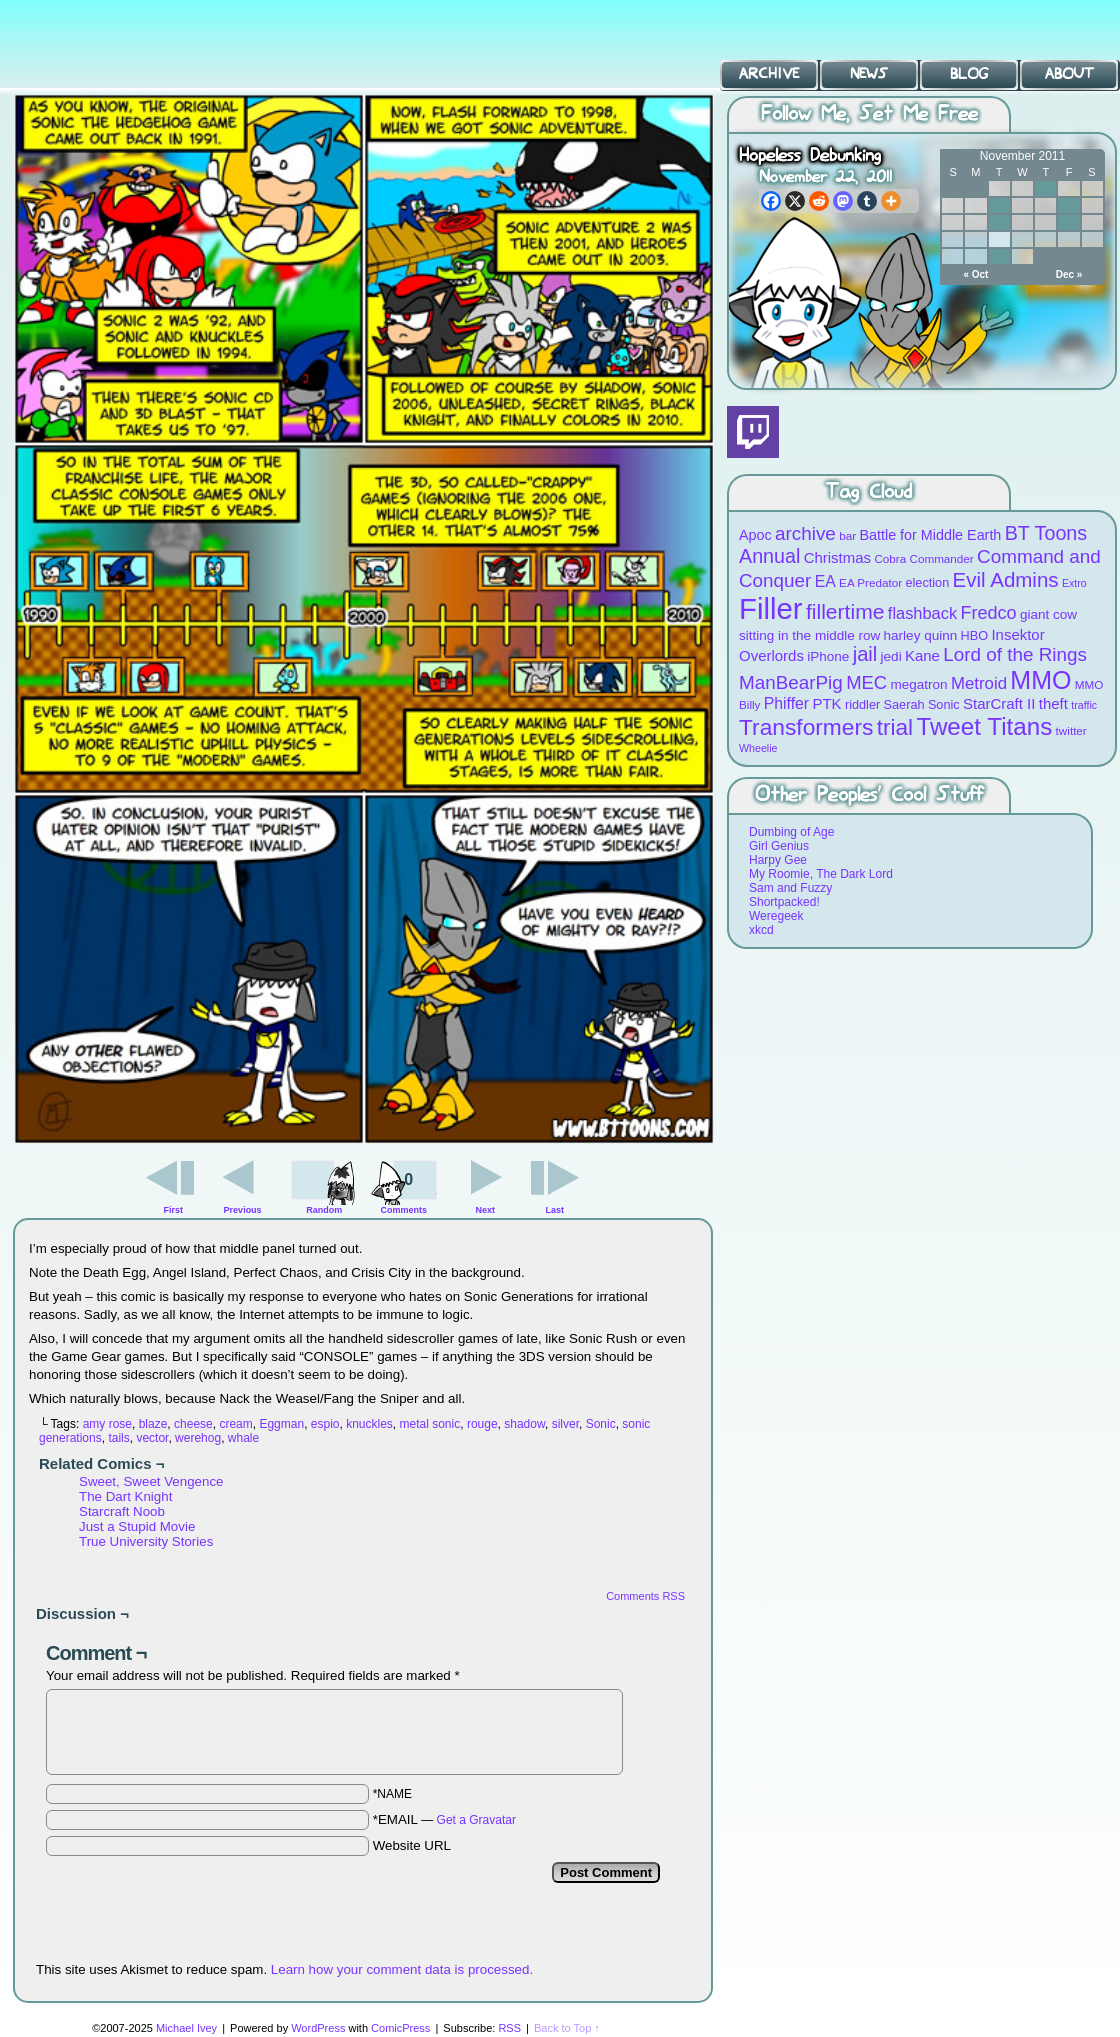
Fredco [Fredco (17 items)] (988, 613)
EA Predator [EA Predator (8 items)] (870, 582)
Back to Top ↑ (567, 2028)
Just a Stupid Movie (137, 1526)
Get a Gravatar (476, 1820)
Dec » (1069, 274)
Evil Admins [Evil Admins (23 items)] (1006, 579)
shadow (524, 1424)
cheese (193, 1424)
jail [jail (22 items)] (865, 654)
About (1069, 74)
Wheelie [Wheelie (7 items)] (758, 748)
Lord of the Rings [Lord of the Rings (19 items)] (1015, 654)
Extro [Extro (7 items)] (1074, 583)
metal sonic (430, 1424)
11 (1068, 205)
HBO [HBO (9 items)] (975, 635)
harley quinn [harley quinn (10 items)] (921, 635)
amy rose (107, 1424)
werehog (198, 1438)
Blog (969, 74)
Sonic (601, 1424)
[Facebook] (771, 201)
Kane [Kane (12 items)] (922, 655)
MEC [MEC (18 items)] (866, 682)
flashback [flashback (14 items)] (922, 613)
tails (118, 1438)
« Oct (975, 274)
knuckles (369, 1424)
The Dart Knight (125, 1496)
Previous (243, 1210)
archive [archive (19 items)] (805, 533)
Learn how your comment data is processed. (402, 1969)
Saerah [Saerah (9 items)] (904, 704)
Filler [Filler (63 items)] (771, 608)
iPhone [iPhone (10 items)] (828, 656)
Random (324, 1210)
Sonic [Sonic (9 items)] (944, 704)
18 (1068, 222)
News (869, 74)
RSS (509, 2028)
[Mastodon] (843, 201)
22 (999, 239)
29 (999, 256)
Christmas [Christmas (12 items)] (837, 557)
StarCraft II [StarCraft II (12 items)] (999, 703)
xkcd (761, 930)
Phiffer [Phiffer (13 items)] (786, 703)
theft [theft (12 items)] (1053, 703)
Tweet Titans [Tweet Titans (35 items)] (984, 726)
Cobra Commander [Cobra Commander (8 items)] (923, 558)
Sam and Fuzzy (790, 888)
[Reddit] (819, 201)
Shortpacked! (784, 902)
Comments (403, 1185)
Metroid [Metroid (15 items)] (979, 683)
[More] (891, 201)
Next (486, 1210)
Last (554, 1210)
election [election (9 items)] (927, 582)
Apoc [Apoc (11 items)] (755, 535)
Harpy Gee (778, 860)
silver (565, 1424)
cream (235, 1424)
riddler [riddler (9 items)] (862, 704)
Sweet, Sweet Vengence (151, 1481)
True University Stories (146, 1541)
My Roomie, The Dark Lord (821, 874)
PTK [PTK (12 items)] (826, 703)
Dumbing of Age (791, 832)
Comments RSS (645, 1596)
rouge (482, 1424)
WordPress (318, 2028)
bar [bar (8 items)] (847, 535)
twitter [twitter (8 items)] (1071, 730)
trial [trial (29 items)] (895, 727)
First (174, 1210)
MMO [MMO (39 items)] (1040, 680)
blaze (153, 1424)
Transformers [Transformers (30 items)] (806, 727)
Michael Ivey (186, 2028)
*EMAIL (444, 1819)
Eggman (281, 1424)
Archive (769, 74)
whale (243, 1438)
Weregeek (776, 916)
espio (325, 1424)
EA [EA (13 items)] (825, 581)
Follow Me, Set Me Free (869, 114)
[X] (795, 201)
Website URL (412, 1845)
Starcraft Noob (122, 1511)
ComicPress (400, 2028)
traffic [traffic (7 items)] (1084, 705)
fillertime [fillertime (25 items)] (845, 611)
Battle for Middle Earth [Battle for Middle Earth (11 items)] (930, 535)
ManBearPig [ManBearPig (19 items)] (791, 682)
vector (152, 1438)
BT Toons (150, 44)
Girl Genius (779, 846)
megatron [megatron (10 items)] (919, 684)
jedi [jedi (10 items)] (891, 656)
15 (999, 222)
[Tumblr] (867, 201)
